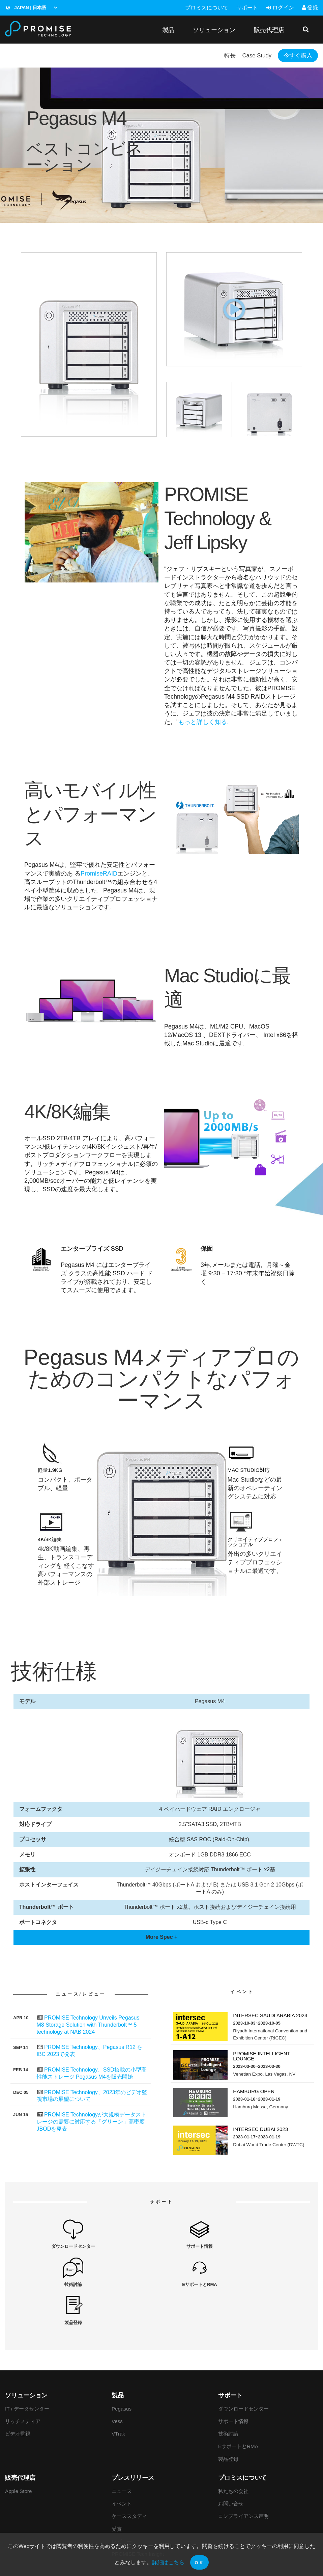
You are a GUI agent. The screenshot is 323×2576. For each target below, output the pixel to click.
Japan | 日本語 (26, 7)
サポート (247, 7)
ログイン (280, 7)
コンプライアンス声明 (243, 2478)
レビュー (122, 2504)
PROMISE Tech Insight (138, 2516)
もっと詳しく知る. (203, 722)
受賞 (117, 2491)
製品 (168, 29)
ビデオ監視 (17, 2396)
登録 (310, 7)
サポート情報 (233, 2384)
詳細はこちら (168, 2562)
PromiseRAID (99, 874)
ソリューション (214, 29)
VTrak (118, 2396)
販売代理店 (269, 29)
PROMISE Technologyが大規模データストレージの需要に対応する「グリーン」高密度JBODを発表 (91, 2122)
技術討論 (228, 2396)
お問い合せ (230, 2466)
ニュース (122, 2453)
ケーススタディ (129, 2478)
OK (199, 2562)
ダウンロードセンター (243, 2371)
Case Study (246, 55)
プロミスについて (206, 7)
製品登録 (228, 2421)
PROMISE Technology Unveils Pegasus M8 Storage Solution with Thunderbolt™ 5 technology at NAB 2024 (88, 2025)
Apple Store (18, 2453)
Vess (117, 2384)
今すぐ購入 (294, 55)
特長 (216, 55)
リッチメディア (22, 2384)
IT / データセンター (27, 2371)
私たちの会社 (233, 2453)
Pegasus (121, 2371)
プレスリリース (133, 2440)
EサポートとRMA (238, 2409)
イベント (122, 2466)
